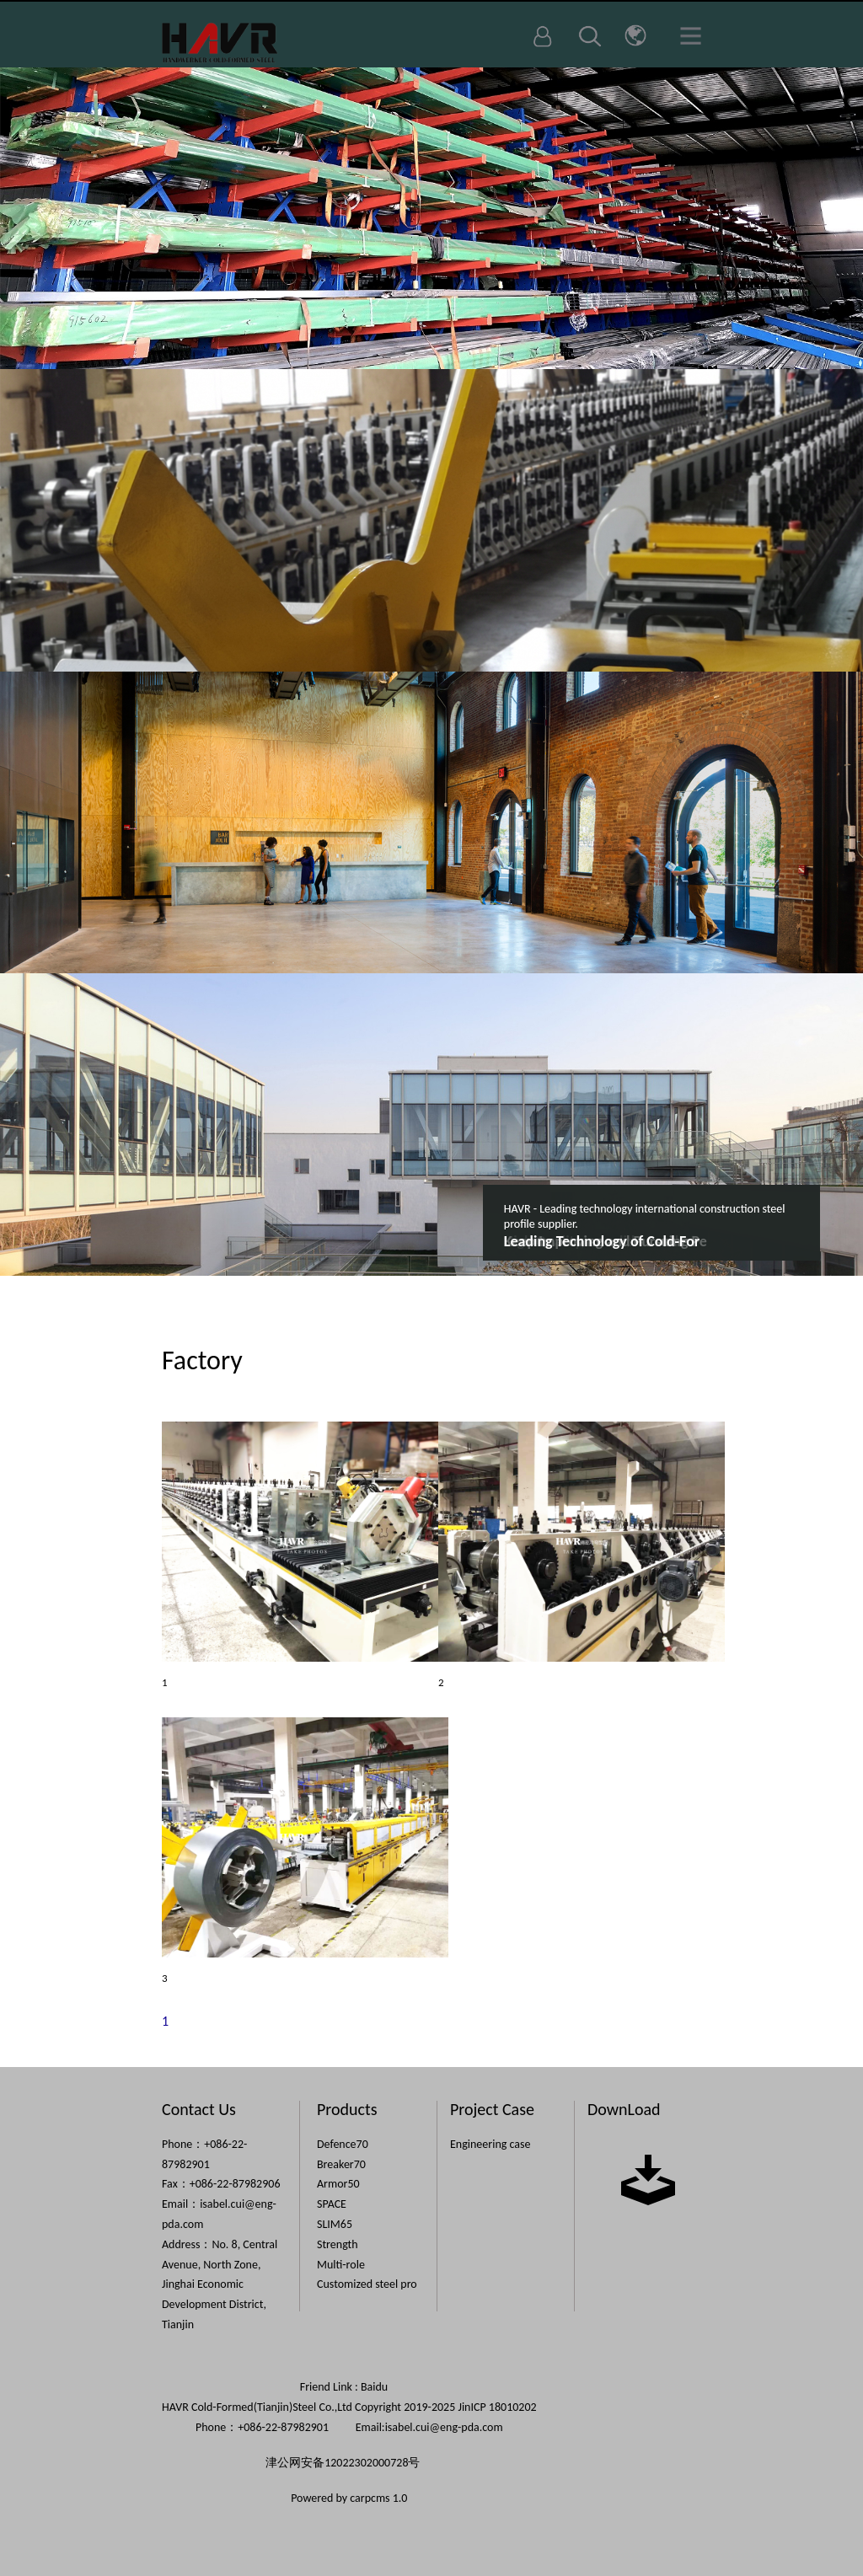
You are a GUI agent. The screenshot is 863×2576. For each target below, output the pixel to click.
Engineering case (490, 2144)
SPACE (331, 2204)
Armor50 (338, 2184)
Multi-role (341, 2264)
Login (543, 36)
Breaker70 (341, 2164)
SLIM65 (334, 2224)
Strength (337, 2244)
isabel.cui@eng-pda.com (444, 2427)
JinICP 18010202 (497, 2407)
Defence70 (342, 2144)
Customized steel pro (367, 2284)
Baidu (374, 2387)
